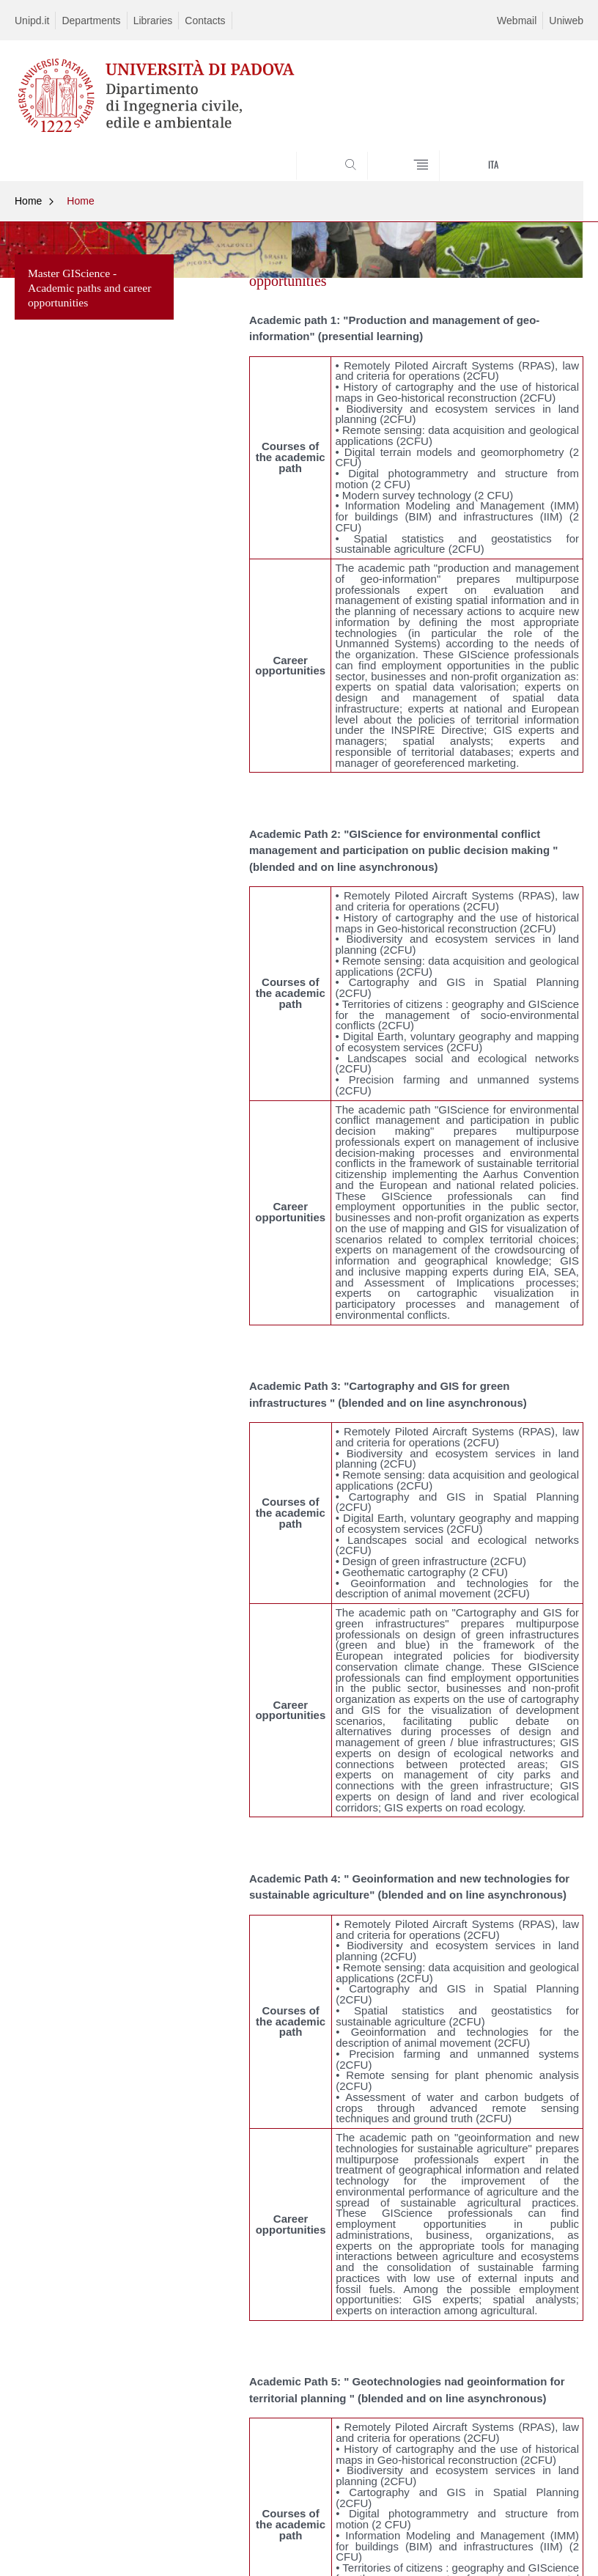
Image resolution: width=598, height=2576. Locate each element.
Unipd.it (32, 20)
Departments (91, 20)
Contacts (205, 20)
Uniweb (566, 20)
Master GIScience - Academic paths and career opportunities (89, 288)
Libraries (153, 20)
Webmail (516, 20)
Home (28, 201)
